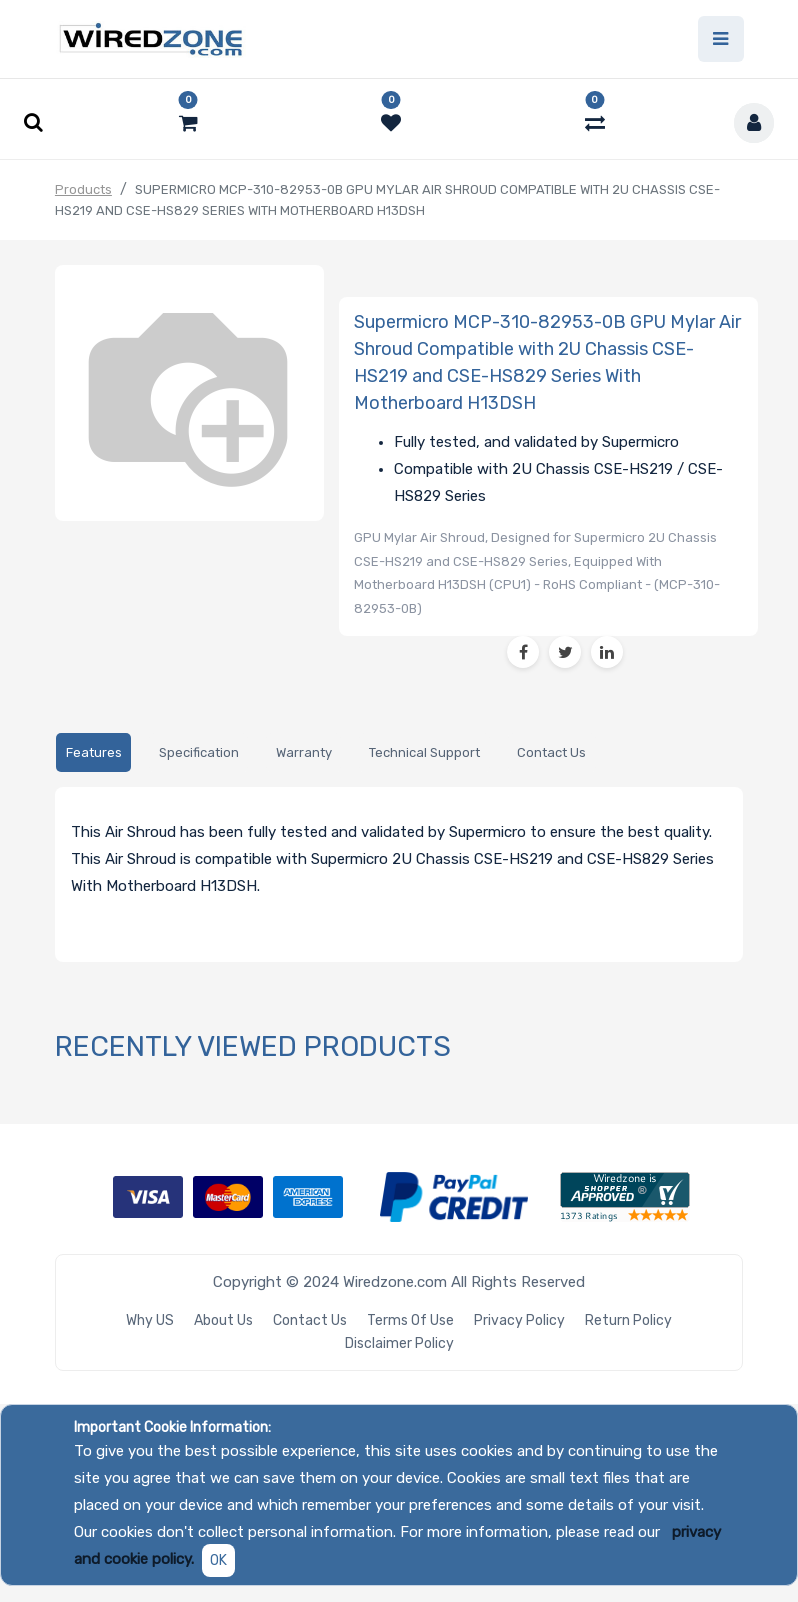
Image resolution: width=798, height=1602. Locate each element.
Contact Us (310, 1320)
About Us (223, 1320)
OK (218, 1560)
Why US (150, 1320)
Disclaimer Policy (399, 1343)
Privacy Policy (519, 1320)
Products (83, 189)
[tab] (93, 752)
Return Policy (628, 1320)
